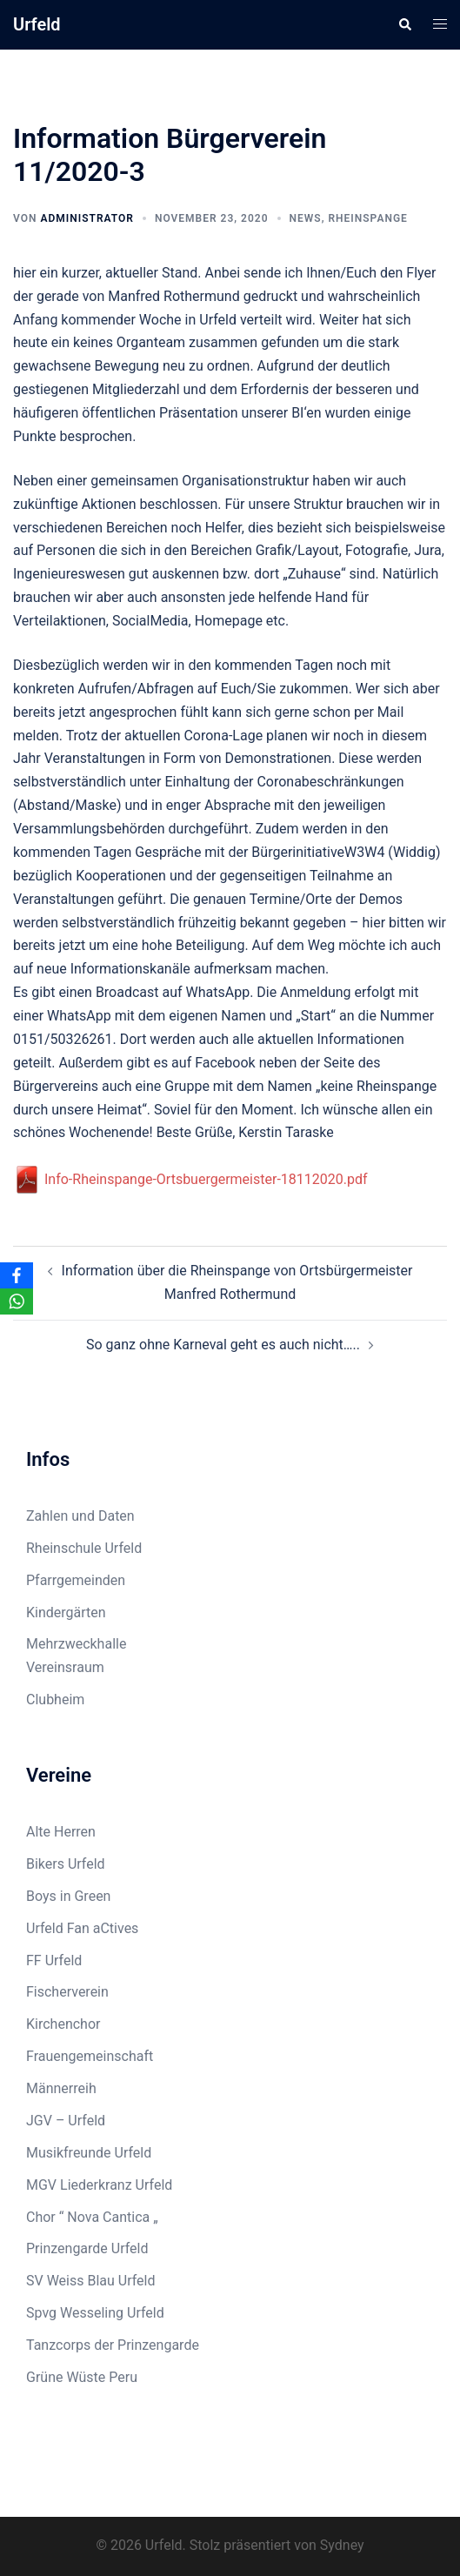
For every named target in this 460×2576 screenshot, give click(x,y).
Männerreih (61, 2088)
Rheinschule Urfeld (84, 1548)
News (306, 218)
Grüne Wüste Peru (81, 2377)
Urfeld (37, 24)
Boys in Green (68, 1896)
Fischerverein (67, 1992)
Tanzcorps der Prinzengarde (112, 2345)
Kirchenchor (63, 2024)
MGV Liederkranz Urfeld (99, 2185)
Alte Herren (61, 1831)
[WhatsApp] (16, 1301)
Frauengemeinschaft (89, 2056)
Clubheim (55, 1699)
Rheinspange (367, 218)
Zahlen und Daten (80, 1516)
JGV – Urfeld (65, 2120)
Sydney (342, 2545)
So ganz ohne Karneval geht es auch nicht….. (223, 1344)
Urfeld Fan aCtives (82, 1928)
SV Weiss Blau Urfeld (91, 2280)
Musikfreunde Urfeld (88, 2152)
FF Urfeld (54, 1960)
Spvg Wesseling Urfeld (95, 2313)
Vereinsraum (65, 1667)
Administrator (86, 218)
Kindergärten (66, 1612)
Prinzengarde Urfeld (87, 2248)
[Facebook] (16, 1275)
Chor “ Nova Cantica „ (92, 2217)
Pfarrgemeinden (75, 1580)
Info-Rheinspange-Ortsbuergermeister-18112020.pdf (190, 1179)
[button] (404, 24)
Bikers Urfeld (65, 1864)
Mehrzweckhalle (76, 1644)
